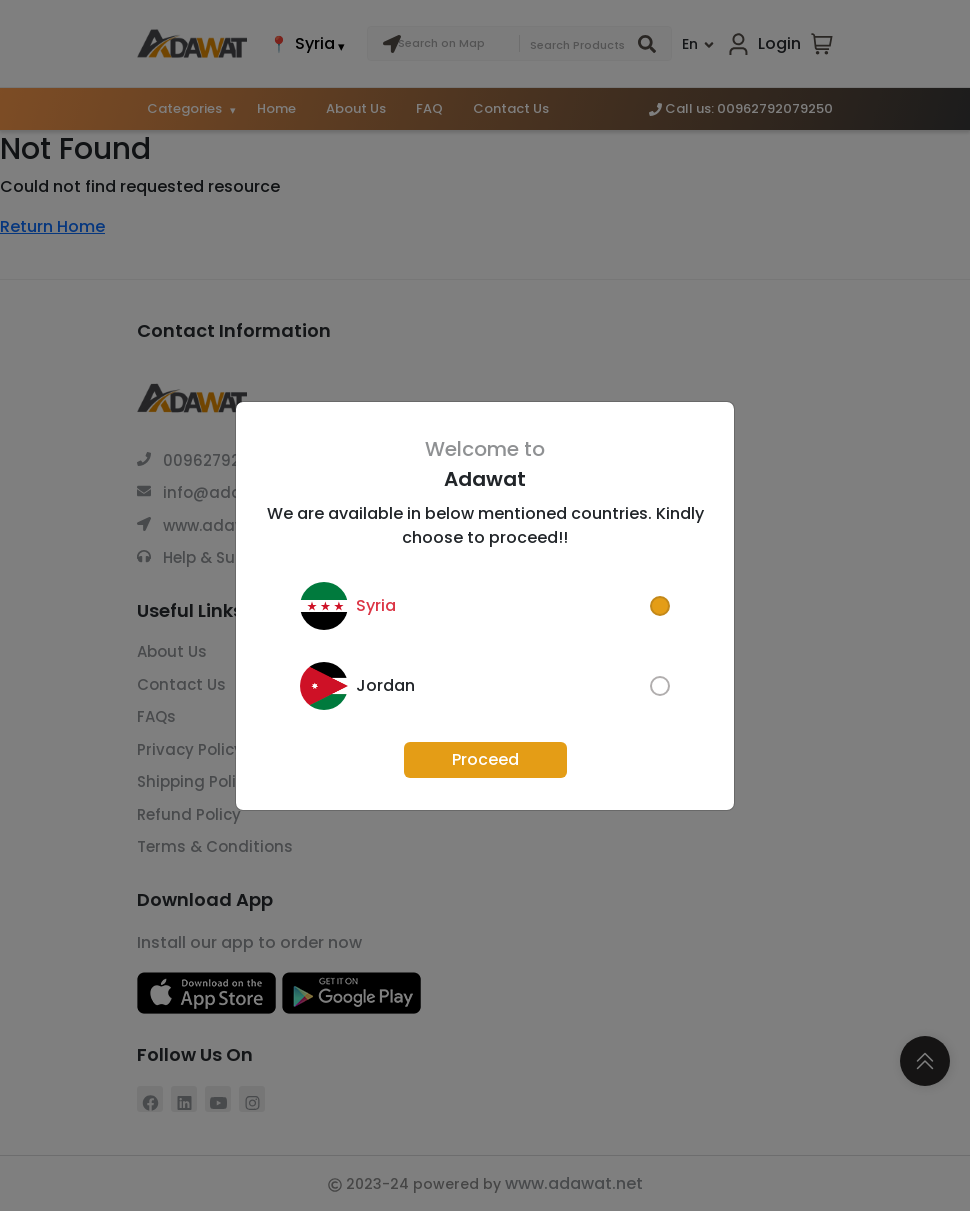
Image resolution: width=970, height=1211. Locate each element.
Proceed (485, 759)
